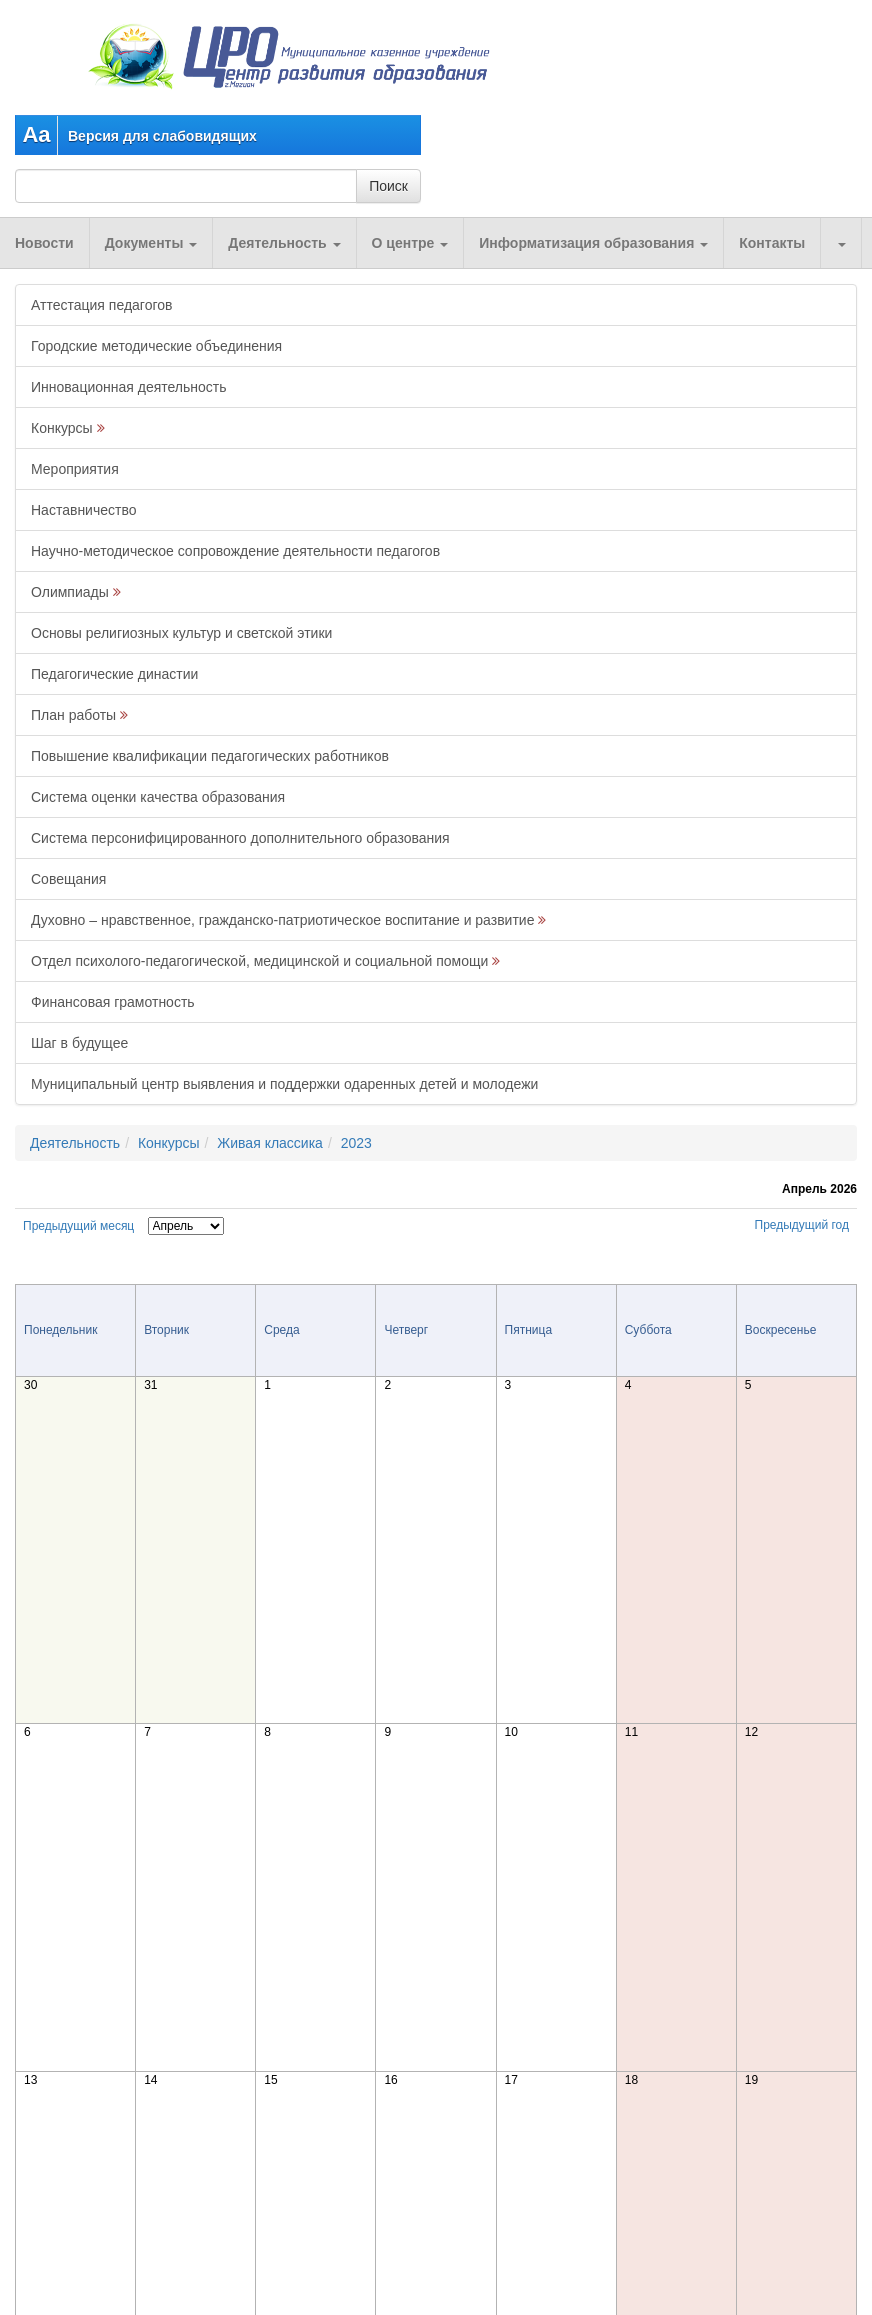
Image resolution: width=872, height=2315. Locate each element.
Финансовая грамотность (113, 1002)
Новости (44, 243)
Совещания (68, 879)
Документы (151, 243)
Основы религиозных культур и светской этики (181, 633)
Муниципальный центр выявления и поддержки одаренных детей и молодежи (284, 1084)
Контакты (772, 243)
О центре (410, 243)
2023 (356, 1143)
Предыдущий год (802, 1225)
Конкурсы (62, 428)
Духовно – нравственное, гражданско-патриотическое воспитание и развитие (282, 920)
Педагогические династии (114, 674)
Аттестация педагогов (101, 305)
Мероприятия (75, 469)
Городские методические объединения (156, 346)
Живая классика (270, 1143)
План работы (73, 715)
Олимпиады (70, 592)
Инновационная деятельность (129, 387)
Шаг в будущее (79, 1043)
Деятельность (284, 243)
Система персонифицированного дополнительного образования (240, 838)
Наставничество (84, 510)
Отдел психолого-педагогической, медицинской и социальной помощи (259, 961)
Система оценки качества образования (158, 797)
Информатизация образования (593, 243)
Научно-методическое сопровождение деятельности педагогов (235, 551)
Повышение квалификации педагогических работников (210, 756)
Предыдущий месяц (78, 1226)
